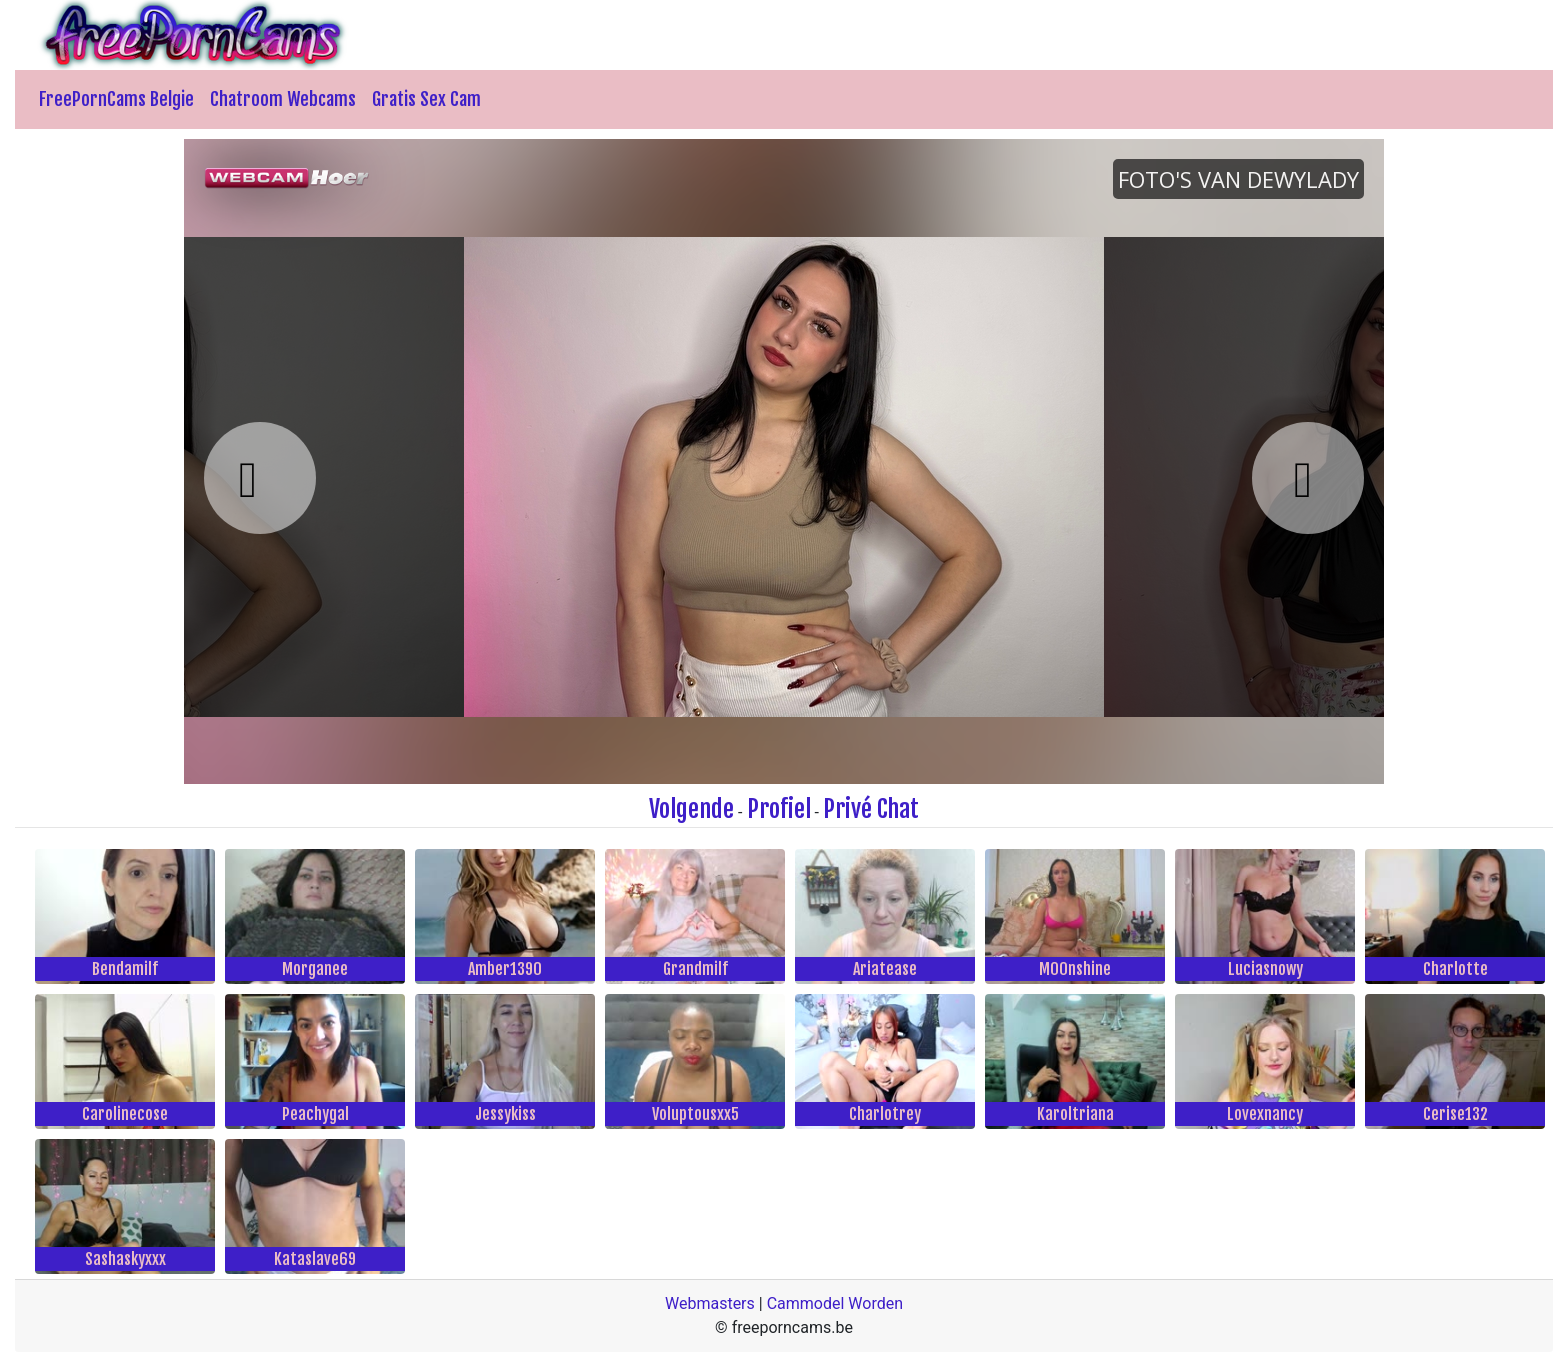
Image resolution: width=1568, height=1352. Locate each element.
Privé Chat (871, 809)
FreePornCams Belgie (116, 99)
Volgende (691, 809)
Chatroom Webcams (283, 99)
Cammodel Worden (835, 1303)
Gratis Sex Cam (426, 99)
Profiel (779, 809)
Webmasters (710, 1303)
